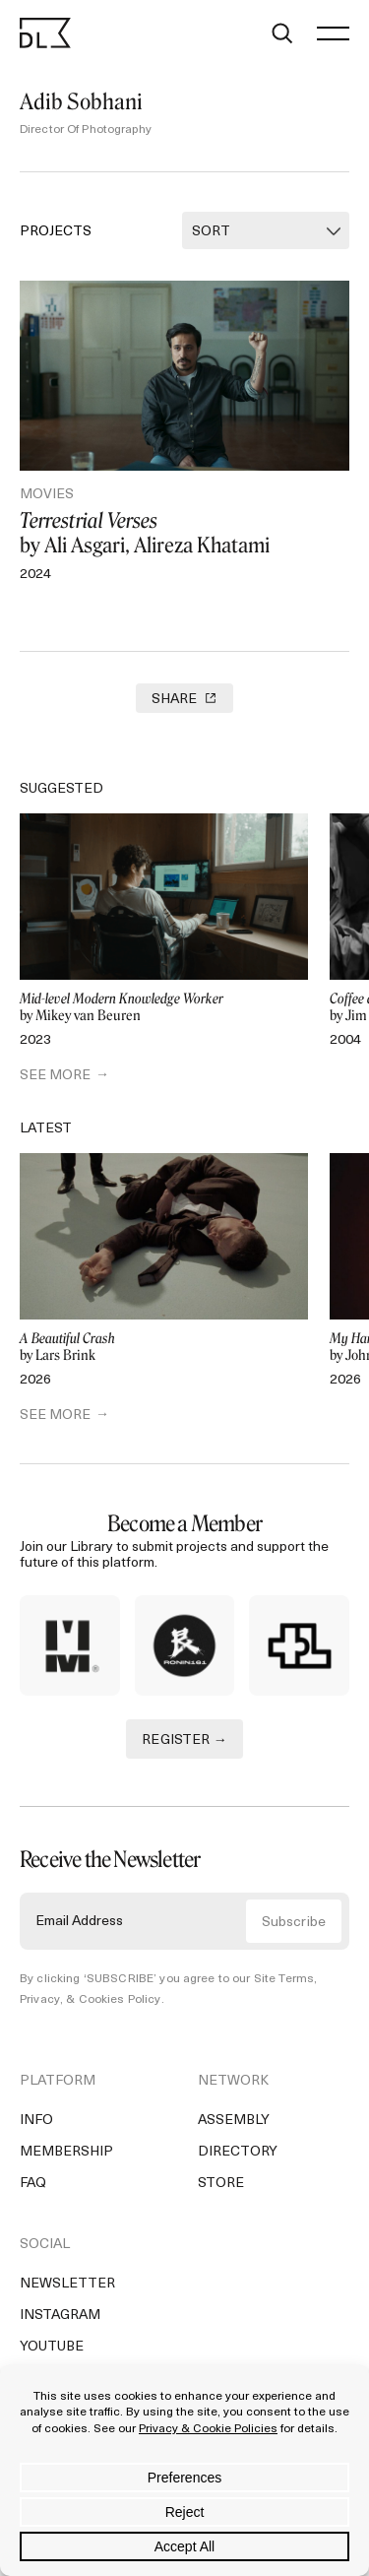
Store (221, 2183)
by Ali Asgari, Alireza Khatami (184, 532)
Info (36, 2120)
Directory (237, 2152)
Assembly (234, 2120)
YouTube (52, 2347)
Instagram (60, 2315)
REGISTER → (184, 1740)
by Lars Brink (164, 1347)
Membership (66, 2152)
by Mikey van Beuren (164, 1008)
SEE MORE (55, 1075)
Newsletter (67, 2284)
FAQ (33, 2183)
